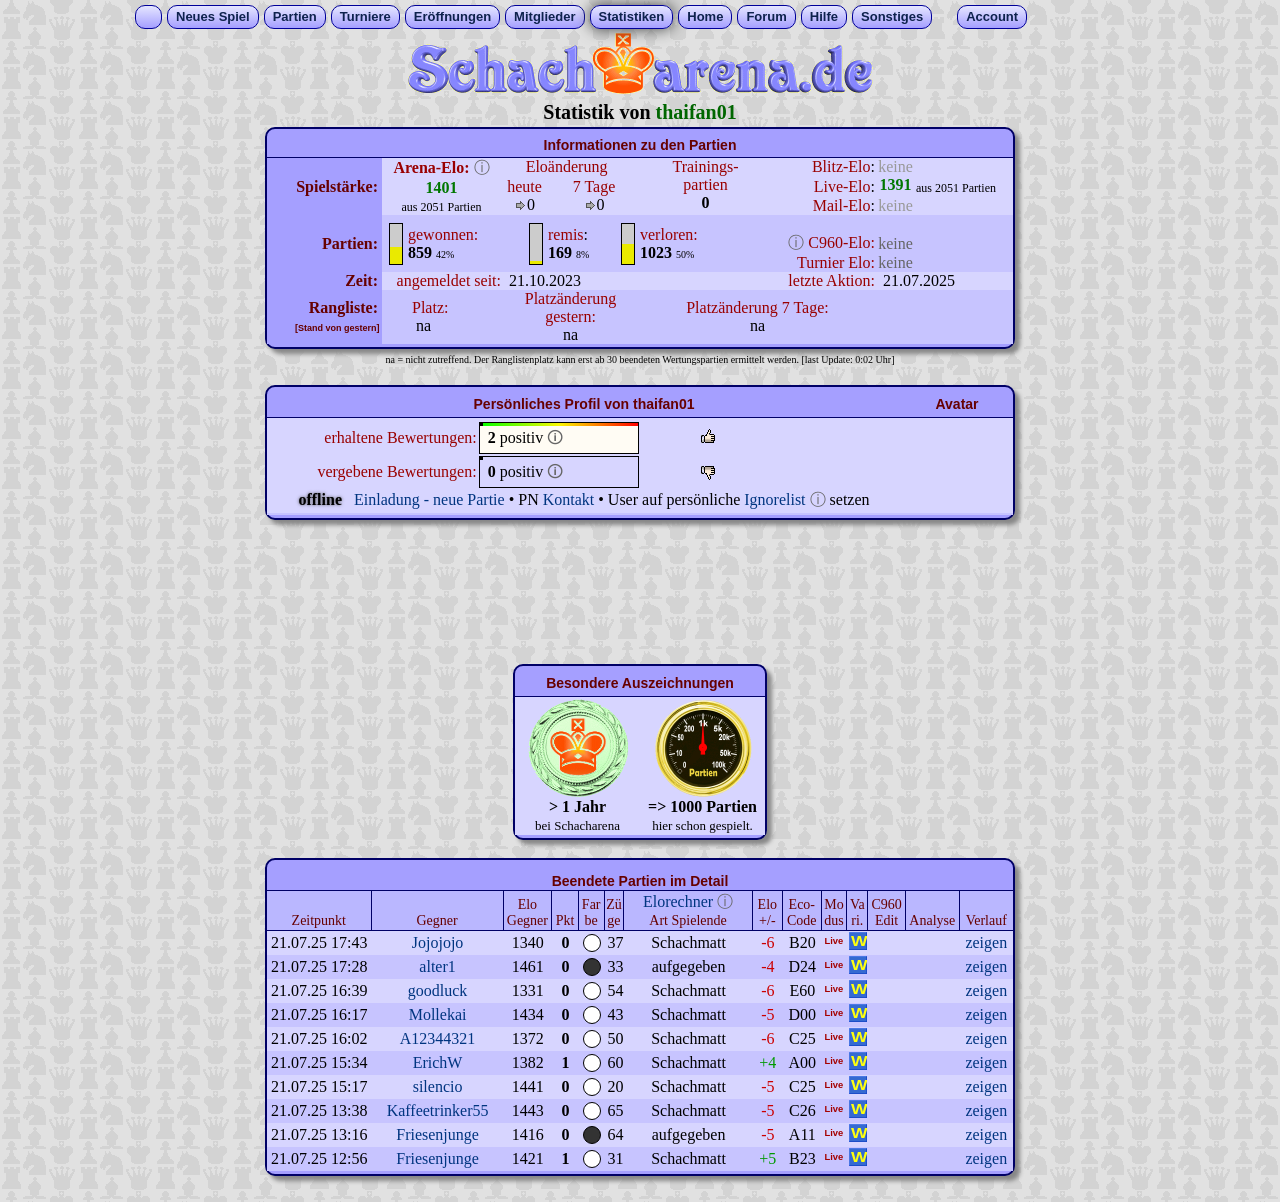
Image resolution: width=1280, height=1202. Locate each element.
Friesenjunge (437, 1134)
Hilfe (824, 16)
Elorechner (678, 901)
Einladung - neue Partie (429, 499)
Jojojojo (438, 942)
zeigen (986, 942)
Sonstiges (892, 16)
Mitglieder (544, 16)
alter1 (437, 966)
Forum (766, 16)
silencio (438, 1086)
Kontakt (569, 499)
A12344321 (438, 1038)
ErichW (438, 1062)
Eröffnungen (452, 16)
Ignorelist (774, 499)
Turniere (365, 16)
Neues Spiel (213, 16)
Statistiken (632, 16)
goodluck (438, 990)
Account (992, 16)
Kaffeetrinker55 (438, 1110)
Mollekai (438, 1014)
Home (705, 16)
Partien (295, 16)
